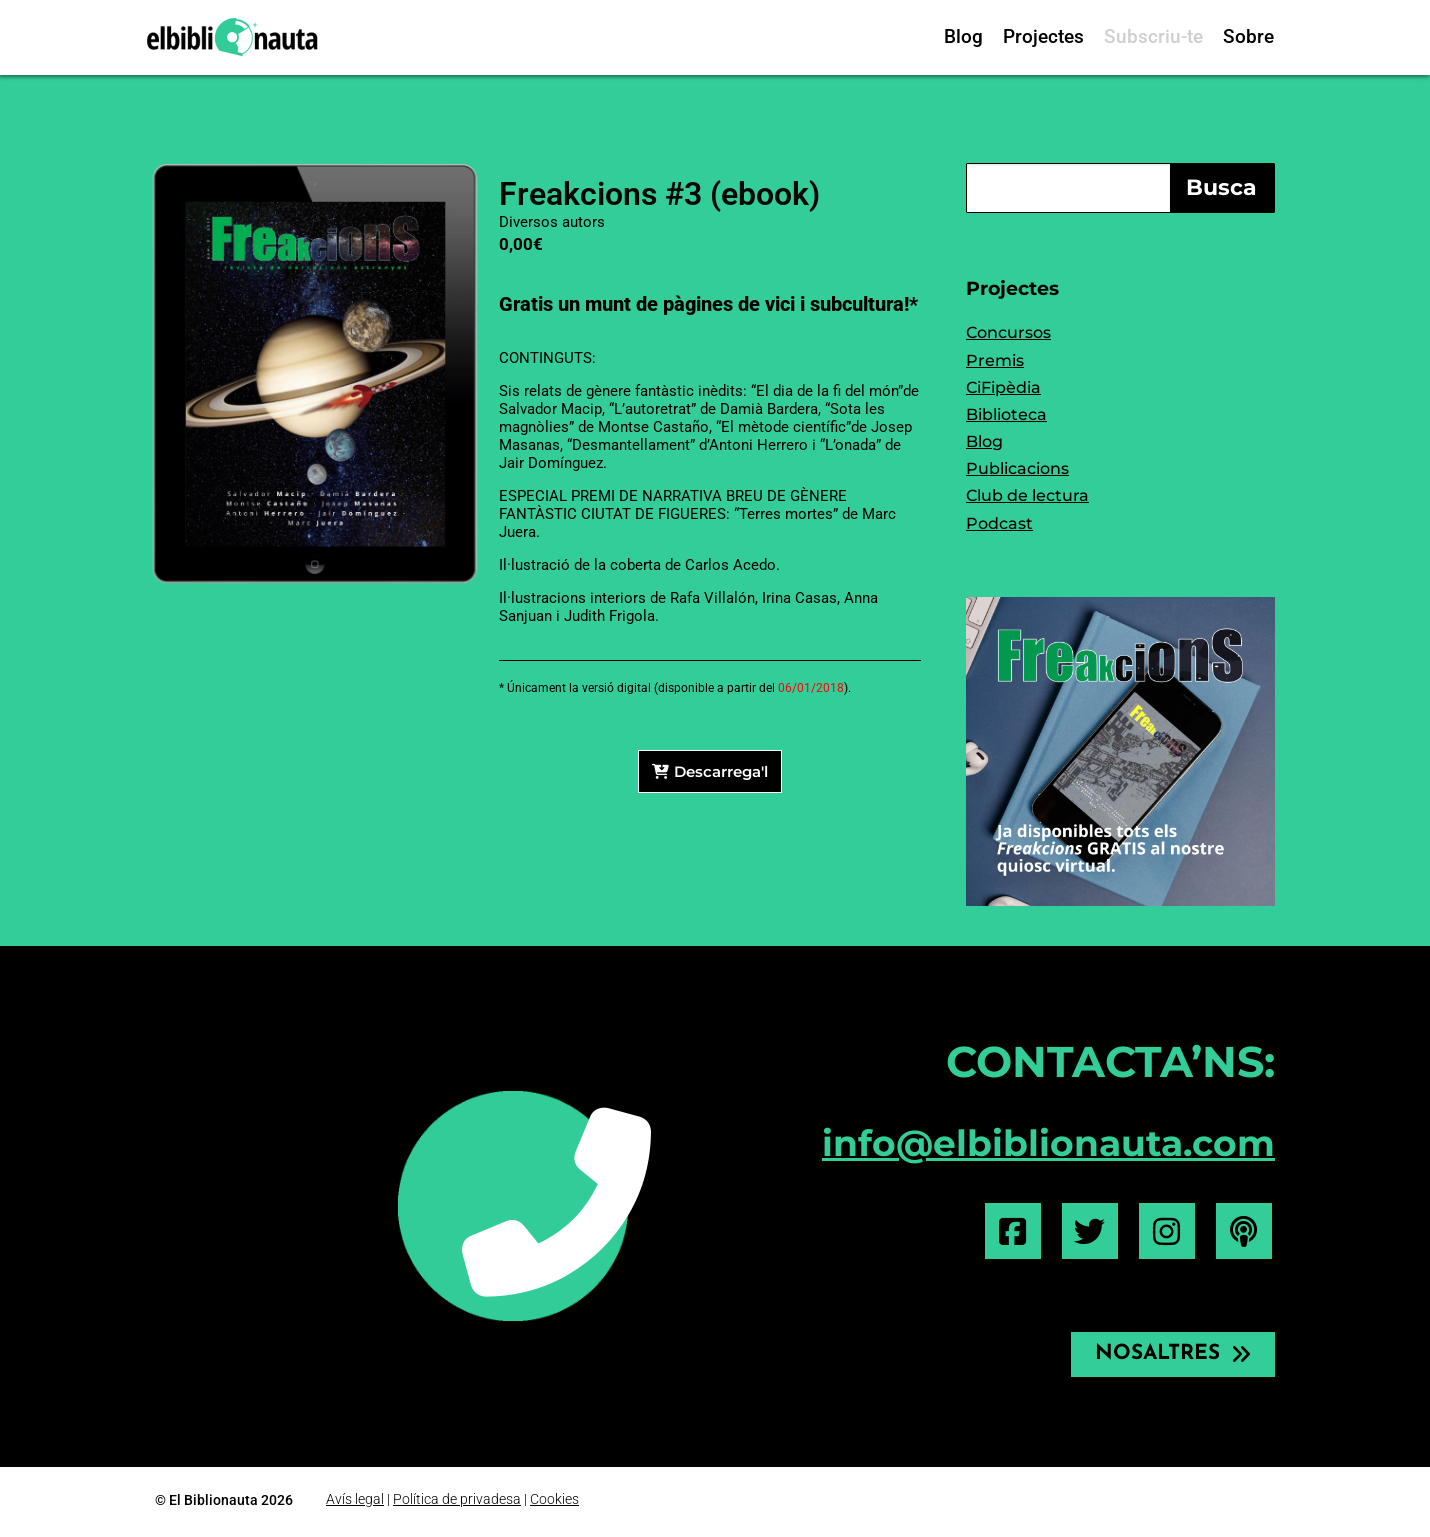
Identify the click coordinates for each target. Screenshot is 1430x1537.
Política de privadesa (457, 1500)
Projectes (1043, 36)
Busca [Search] (1221, 187)
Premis (995, 360)
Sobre (1248, 36)
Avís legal (355, 1500)
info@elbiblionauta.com (1048, 1143)
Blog (963, 36)
